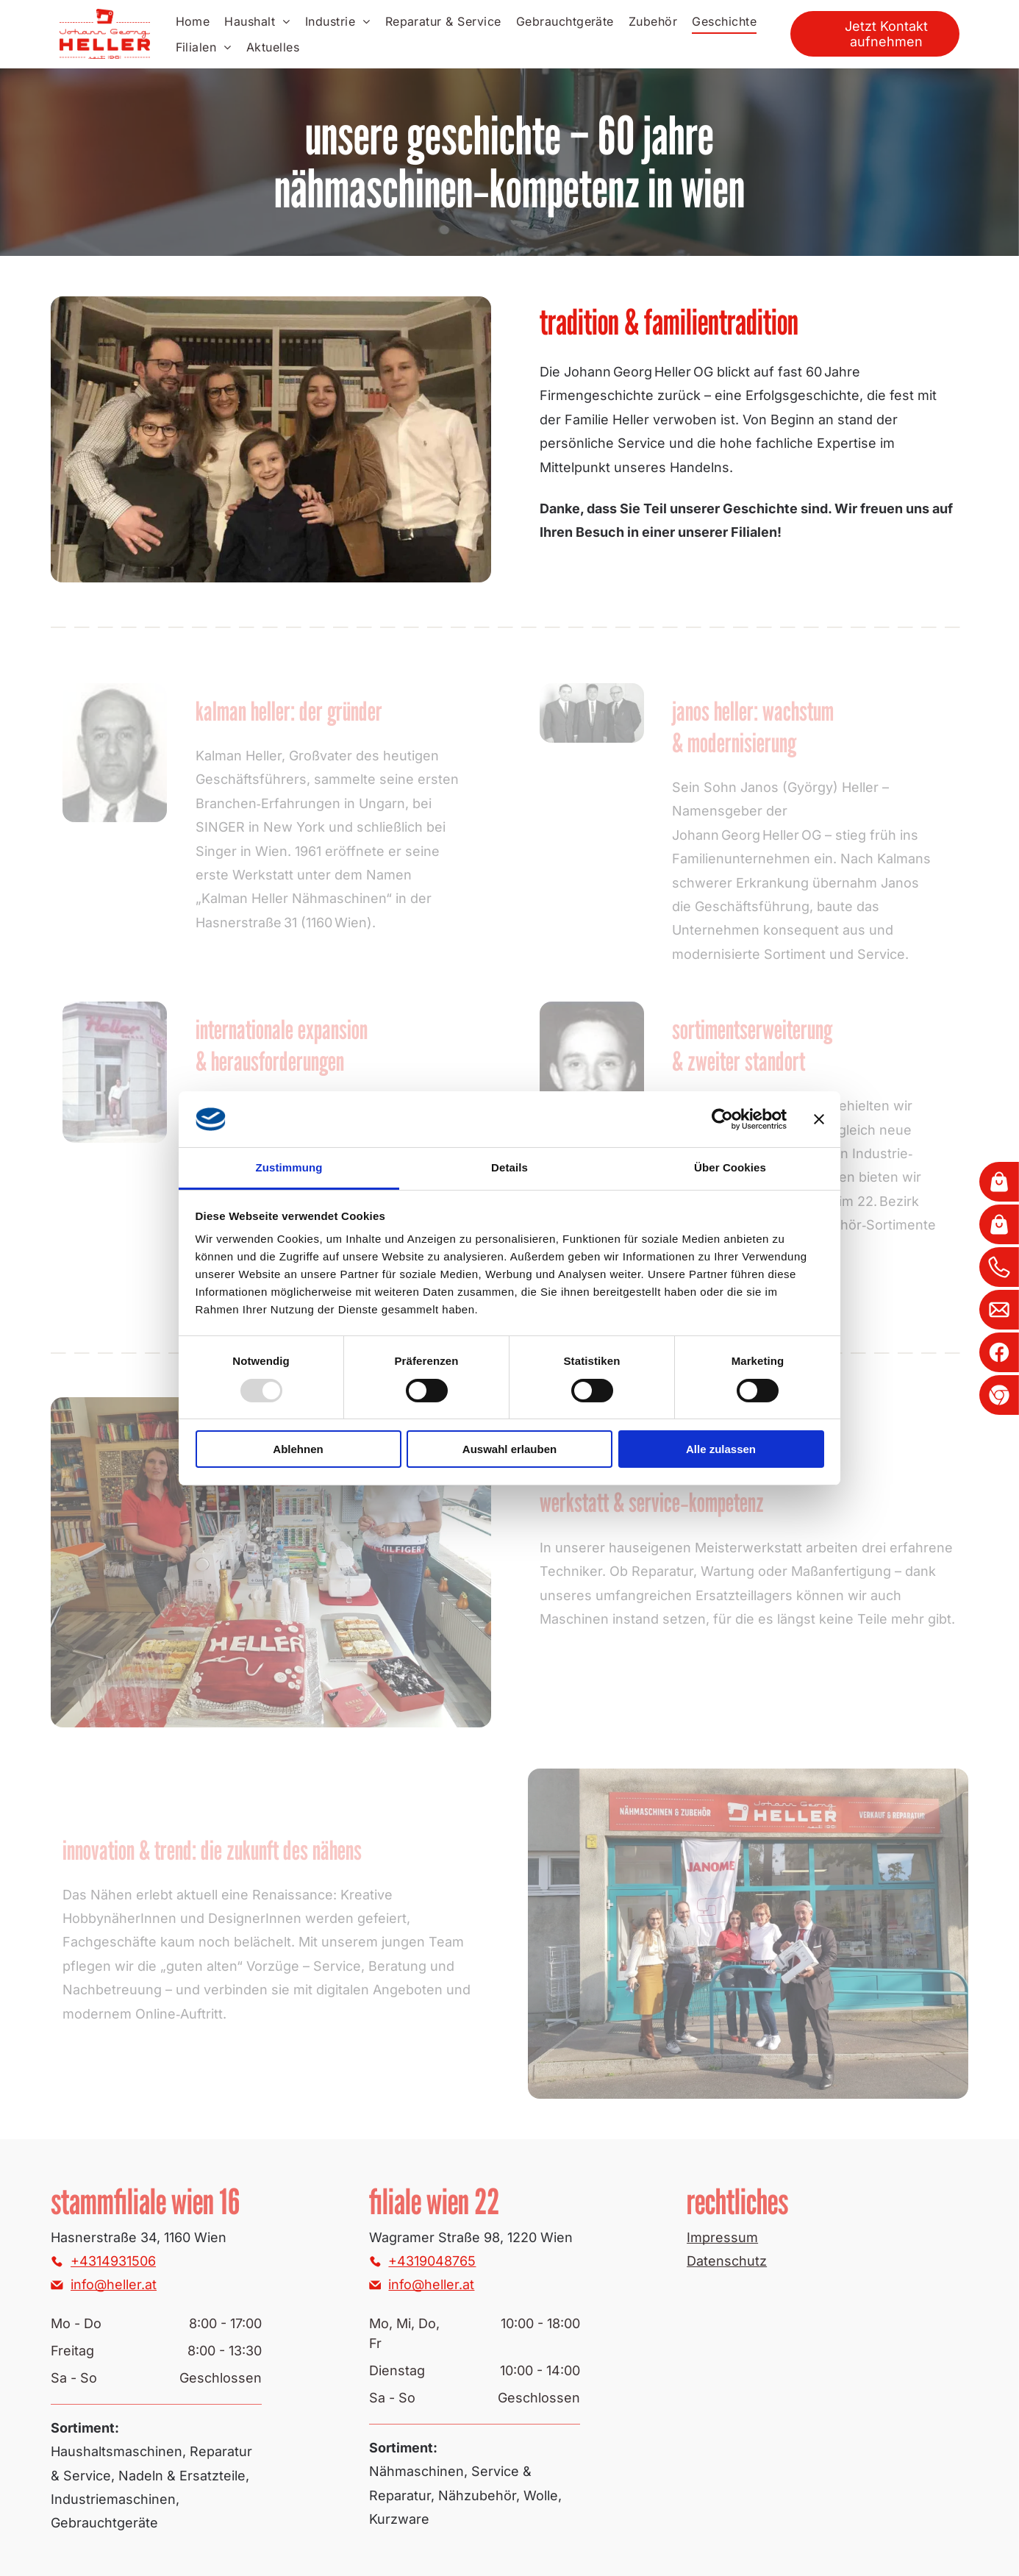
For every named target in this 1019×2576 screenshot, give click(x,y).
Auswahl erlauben (509, 1449)
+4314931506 (113, 2261)
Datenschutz (727, 2261)
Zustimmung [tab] (289, 1167)
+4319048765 (432, 2261)
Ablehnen (298, 1449)
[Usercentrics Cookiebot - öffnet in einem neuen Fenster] (722, 1119)
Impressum (722, 2237)
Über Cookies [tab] (730, 1167)
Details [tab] (509, 1167)
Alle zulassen (721, 1449)
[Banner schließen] (819, 1119)
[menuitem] (193, 21)
